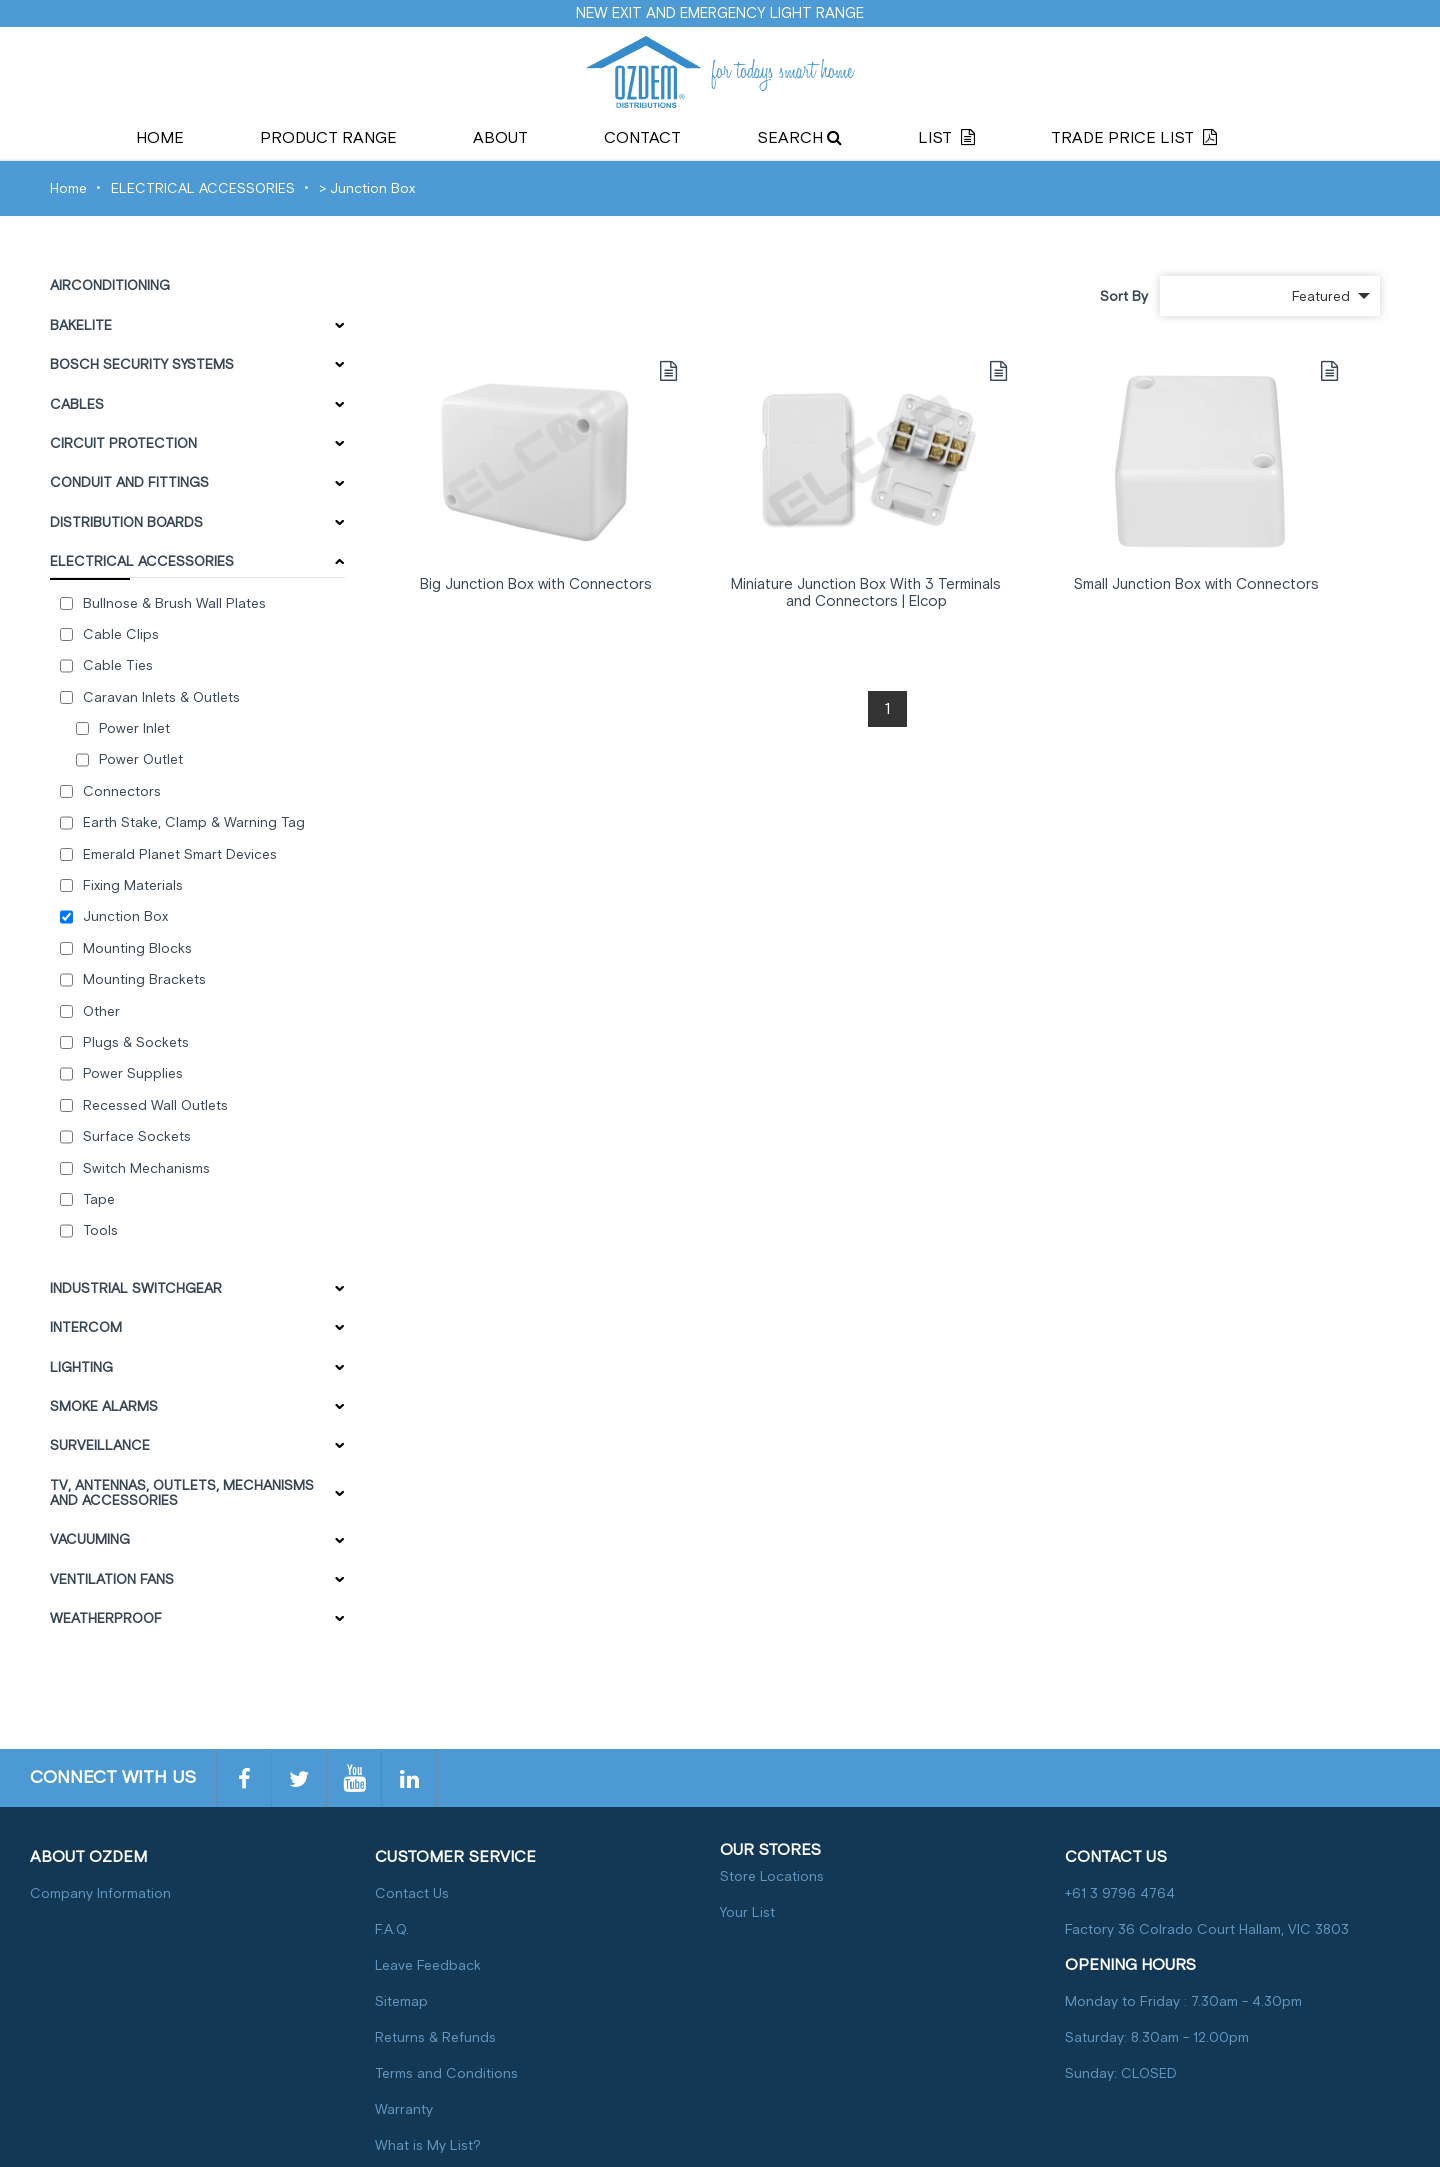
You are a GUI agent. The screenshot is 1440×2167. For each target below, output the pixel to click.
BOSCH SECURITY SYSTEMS (142, 364)
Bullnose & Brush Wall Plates (174, 603)
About (500, 137)
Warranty (404, 2109)
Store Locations (772, 1876)
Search (799, 137)
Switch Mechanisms (146, 1168)
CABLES (77, 404)
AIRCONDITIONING (110, 285)
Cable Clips (121, 634)
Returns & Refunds (435, 2037)
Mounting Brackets (144, 979)
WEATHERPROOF (106, 1618)
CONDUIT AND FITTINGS (129, 482)
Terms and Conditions (446, 2073)
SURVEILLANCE (100, 1445)
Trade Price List (1134, 137)
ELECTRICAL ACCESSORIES (203, 188)
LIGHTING (81, 1367)
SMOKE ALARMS (104, 1406)
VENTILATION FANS (112, 1579)
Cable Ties (118, 665)
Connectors (122, 791)
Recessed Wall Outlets (155, 1105)
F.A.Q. (392, 1929)
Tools (100, 1230)
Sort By (1124, 296)
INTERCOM (86, 1327)
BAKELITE (81, 325)
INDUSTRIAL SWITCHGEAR (136, 1288)
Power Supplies (133, 1073)
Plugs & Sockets (136, 1042)
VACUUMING (90, 1539)
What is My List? (428, 2145)
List (946, 137)
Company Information (100, 1893)
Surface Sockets (137, 1136)
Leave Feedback (428, 1965)
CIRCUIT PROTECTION (123, 443)
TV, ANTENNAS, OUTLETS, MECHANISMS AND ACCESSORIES (182, 1493)
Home (160, 137)
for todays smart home (719, 72)
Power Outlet (141, 759)
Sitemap (401, 2001)
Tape (99, 1199)
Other (101, 1011)
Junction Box (372, 188)
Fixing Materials (133, 885)
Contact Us (412, 1893)
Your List (747, 1912)
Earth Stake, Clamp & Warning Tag (194, 822)
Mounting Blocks (137, 948)
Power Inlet (134, 728)
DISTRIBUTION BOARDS (126, 522)
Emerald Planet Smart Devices (180, 854)
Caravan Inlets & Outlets (161, 697)
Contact (642, 137)
